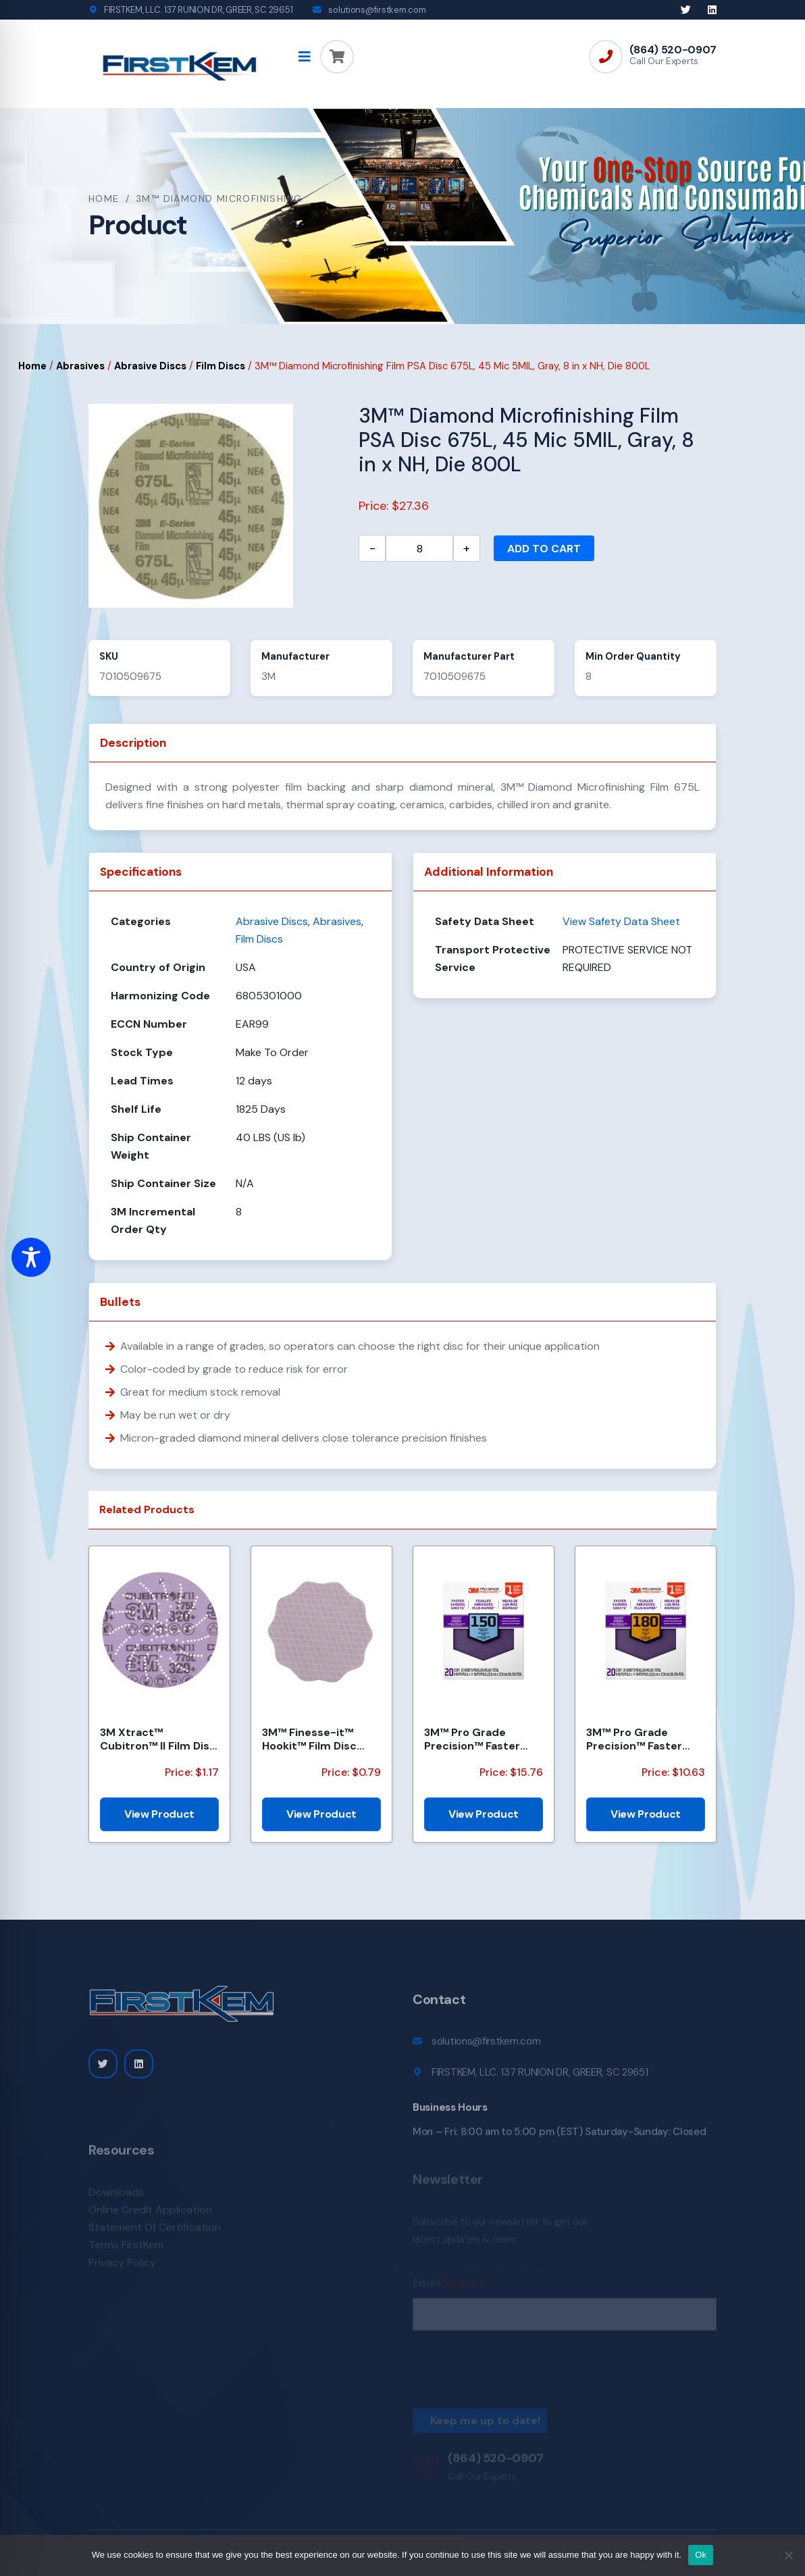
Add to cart (544, 549)
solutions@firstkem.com (376, 10)
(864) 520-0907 (673, 50)
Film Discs (220, 366)
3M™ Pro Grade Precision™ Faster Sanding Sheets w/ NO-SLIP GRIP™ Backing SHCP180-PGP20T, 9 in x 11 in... (640, 1739)
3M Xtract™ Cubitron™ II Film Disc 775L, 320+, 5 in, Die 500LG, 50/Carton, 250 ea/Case (158, 1739)
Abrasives (80, 366)
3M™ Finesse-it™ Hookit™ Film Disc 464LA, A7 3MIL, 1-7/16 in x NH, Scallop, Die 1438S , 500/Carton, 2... (321, 1739)
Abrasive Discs (150, 366)
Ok (700, 2555)
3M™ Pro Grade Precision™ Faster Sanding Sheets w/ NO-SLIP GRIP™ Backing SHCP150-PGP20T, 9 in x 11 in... (478, 1739)
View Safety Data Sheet (621, 921)
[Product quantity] (419, 548)
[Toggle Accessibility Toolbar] (31, 1257)
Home (104, 198)
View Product (159, 1814)
